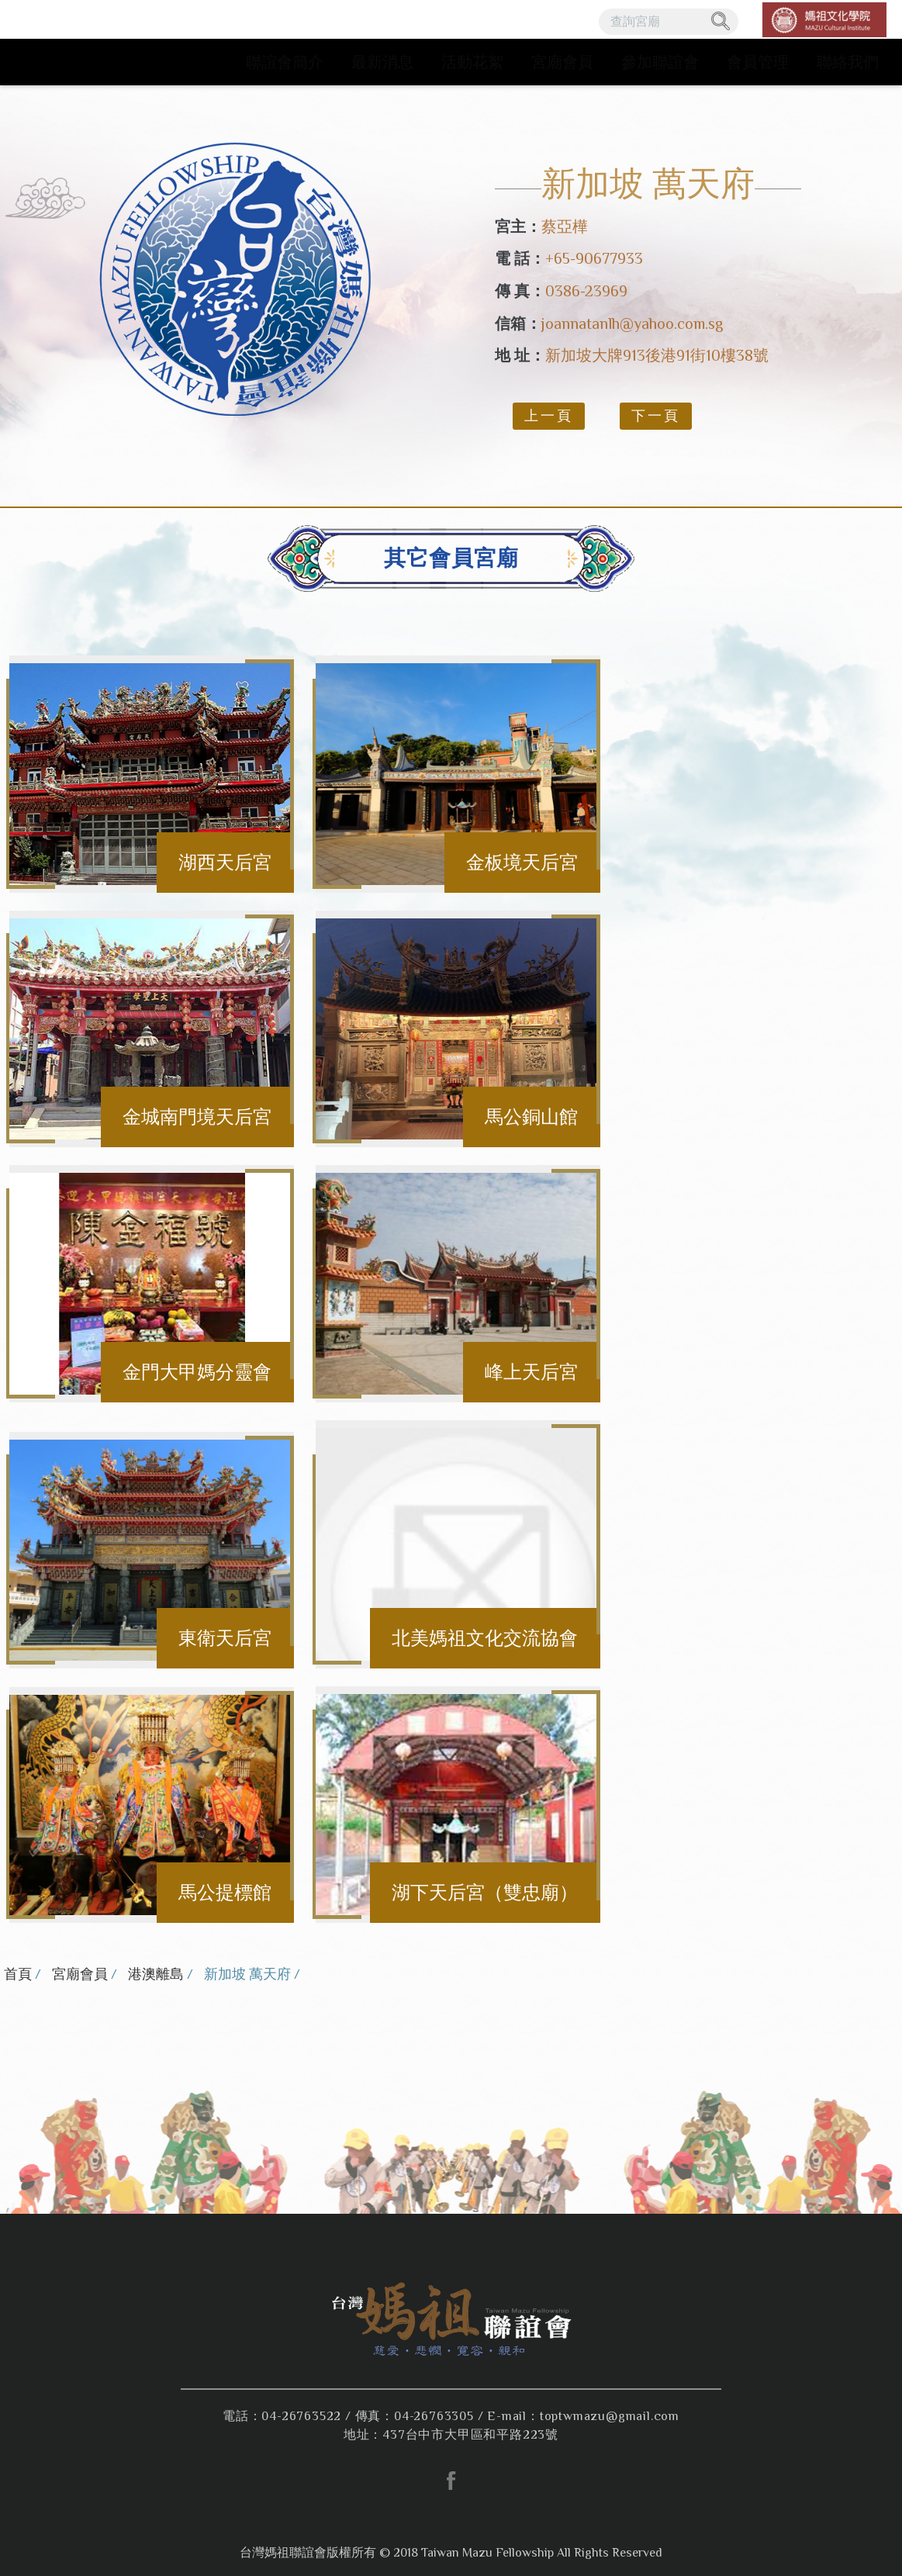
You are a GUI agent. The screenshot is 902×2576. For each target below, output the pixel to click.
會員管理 (758, 62)
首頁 (18, 1974)
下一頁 (655, 416)
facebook (450, 2480)
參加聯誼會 (660, 62)
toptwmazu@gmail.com (609, 2416)
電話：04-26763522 (282, 2416)
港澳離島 (156, 1974)
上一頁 (548, 416)
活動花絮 (472, 62)
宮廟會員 (562, 62)
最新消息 (382, 62)
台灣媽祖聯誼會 (108, 43)
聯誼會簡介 (284, 62)
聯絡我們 (848, 62)
